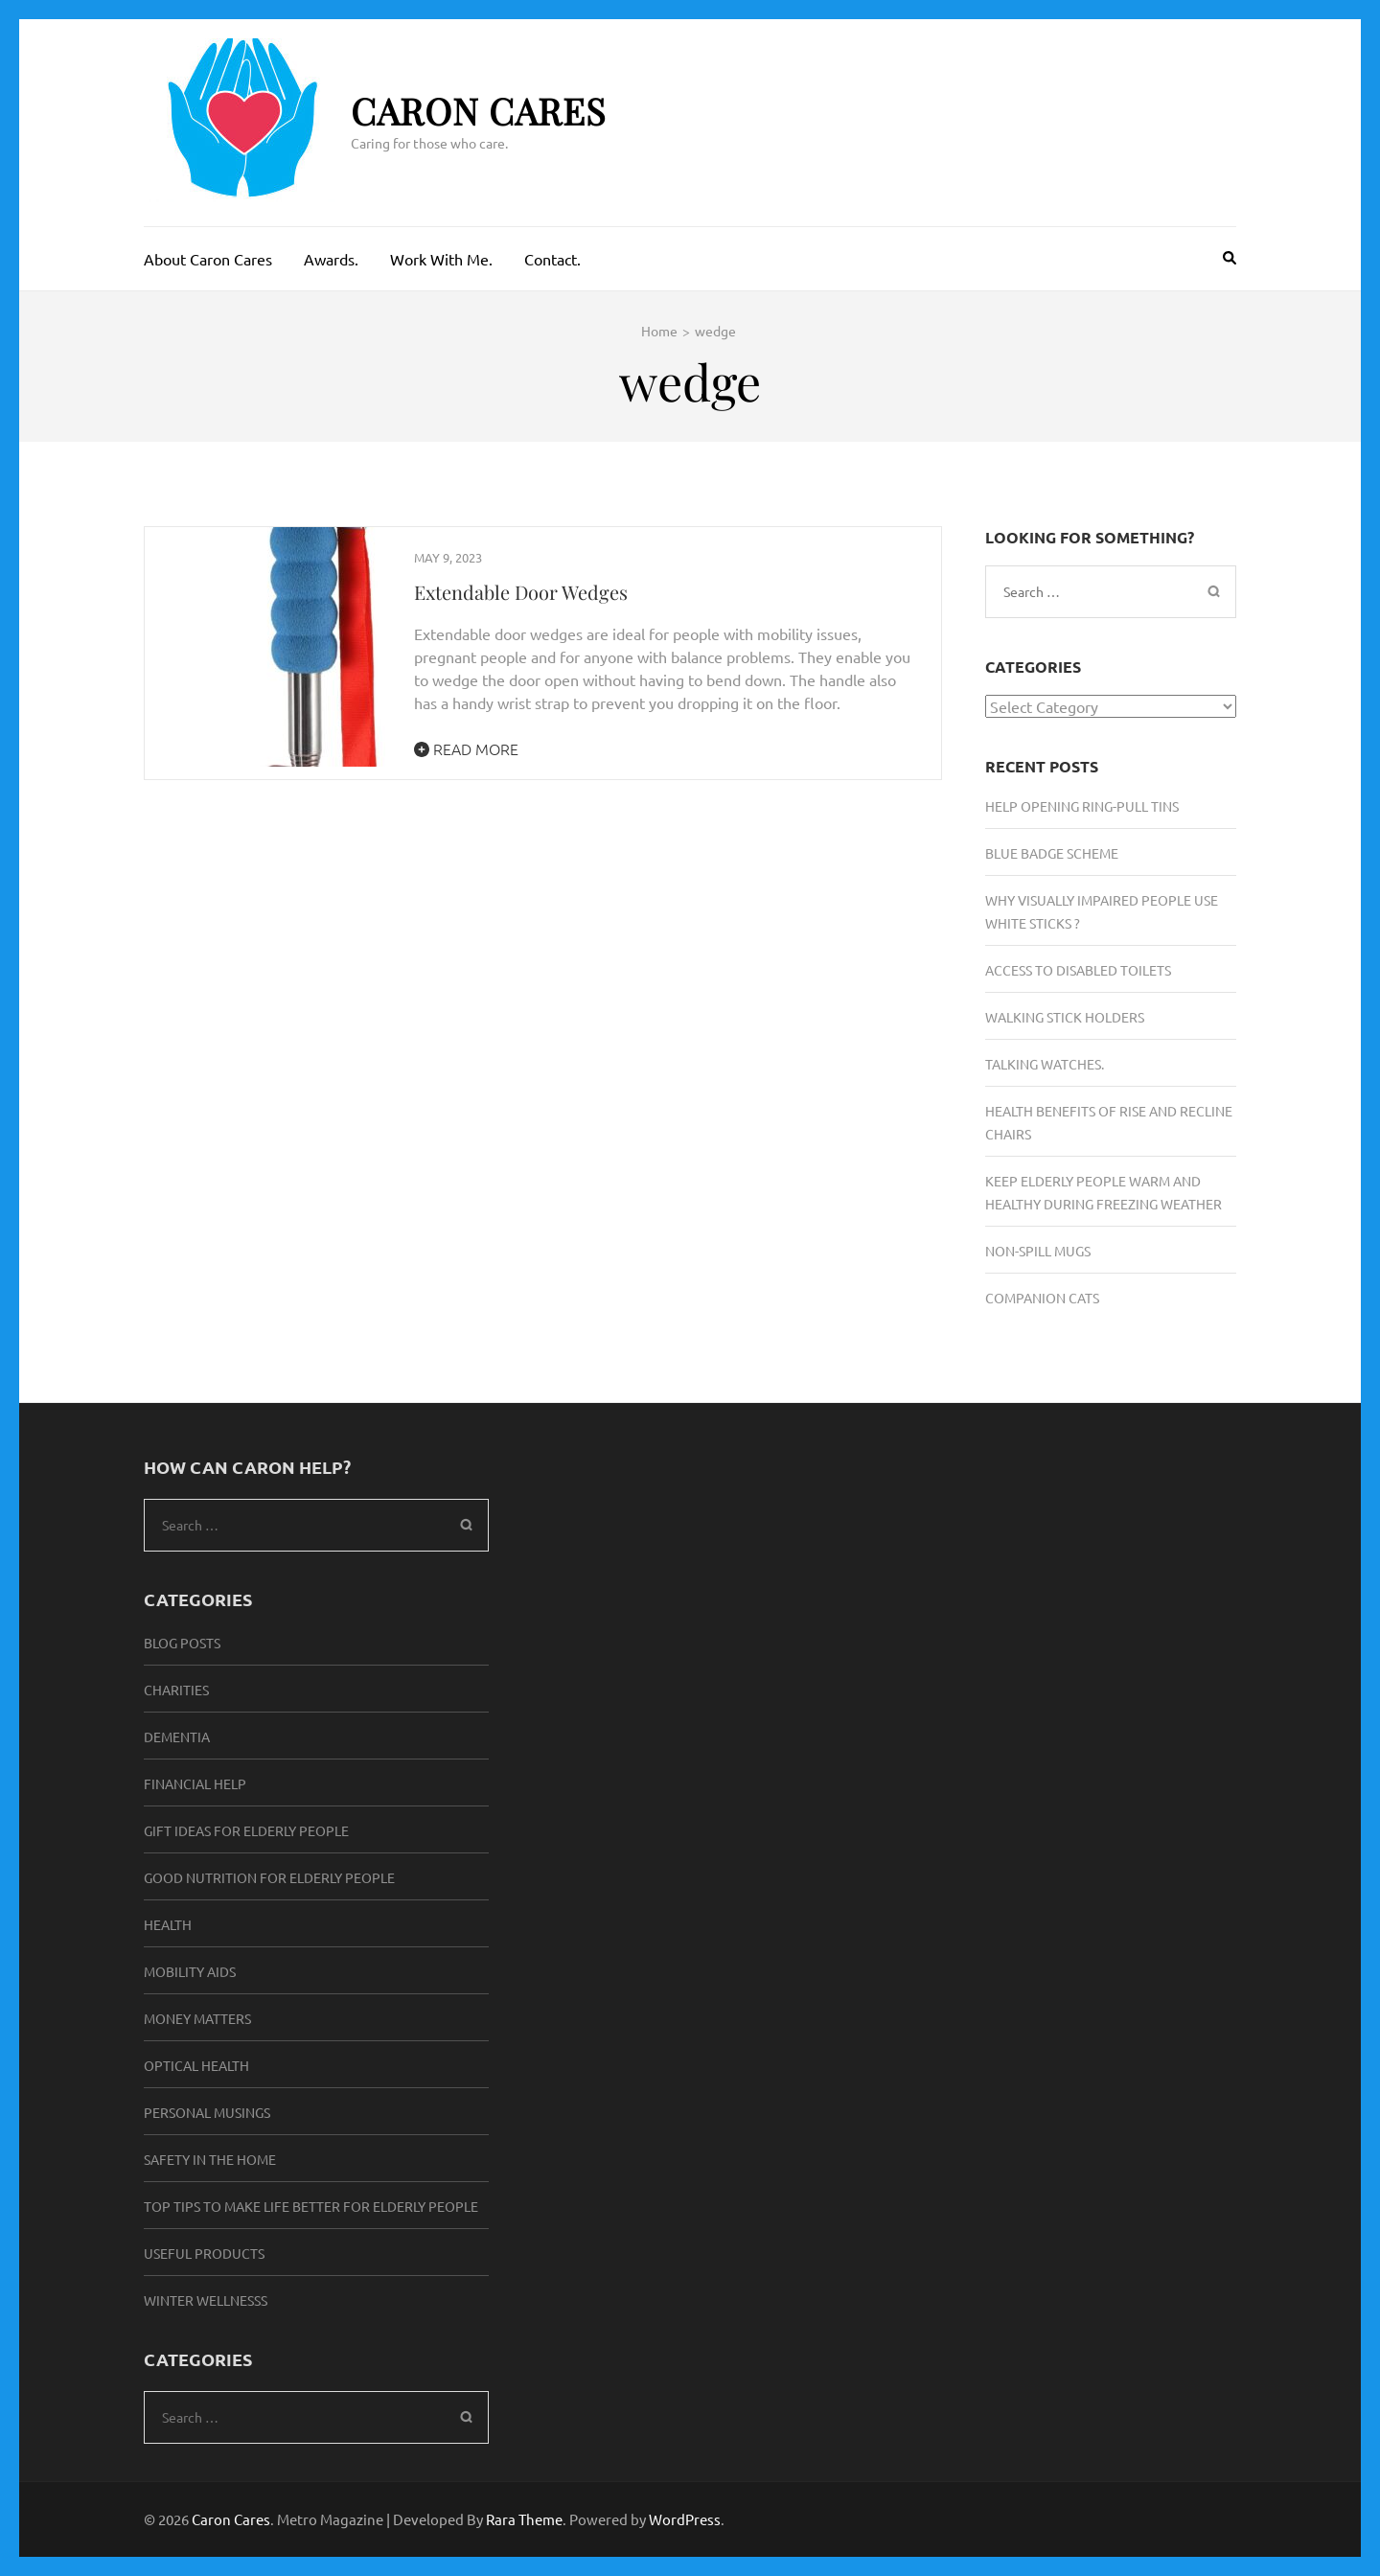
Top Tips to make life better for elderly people (311, 2206)
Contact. (552, 258)
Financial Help (195, 1783)
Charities (176, 1689)
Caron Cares (479, 110)
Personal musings (207, 2112)
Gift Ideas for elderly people (246, 1830)
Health (168, 1924)
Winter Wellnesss (205, 2300)
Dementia (177, 1736)
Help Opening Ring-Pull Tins (1082, 806)
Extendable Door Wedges (521, 592)
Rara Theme (524, 2519)
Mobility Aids (190, 1971)
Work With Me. (441, 258)
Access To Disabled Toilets (1078, 969)
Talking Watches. (1044, 1063)
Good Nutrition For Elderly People (269, 1877)
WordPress (685, 2519)
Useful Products (204, 2253)
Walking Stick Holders (1064, 1016)
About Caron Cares (208, 258)
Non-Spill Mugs (1038, 1250)
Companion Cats (1042, 1297)
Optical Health (196, 2065)
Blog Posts (182, 1642)
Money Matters (197, 2018)
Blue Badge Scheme (1051, 853)
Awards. (331, 258)
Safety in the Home (210, 2159)
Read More (466, 748)
